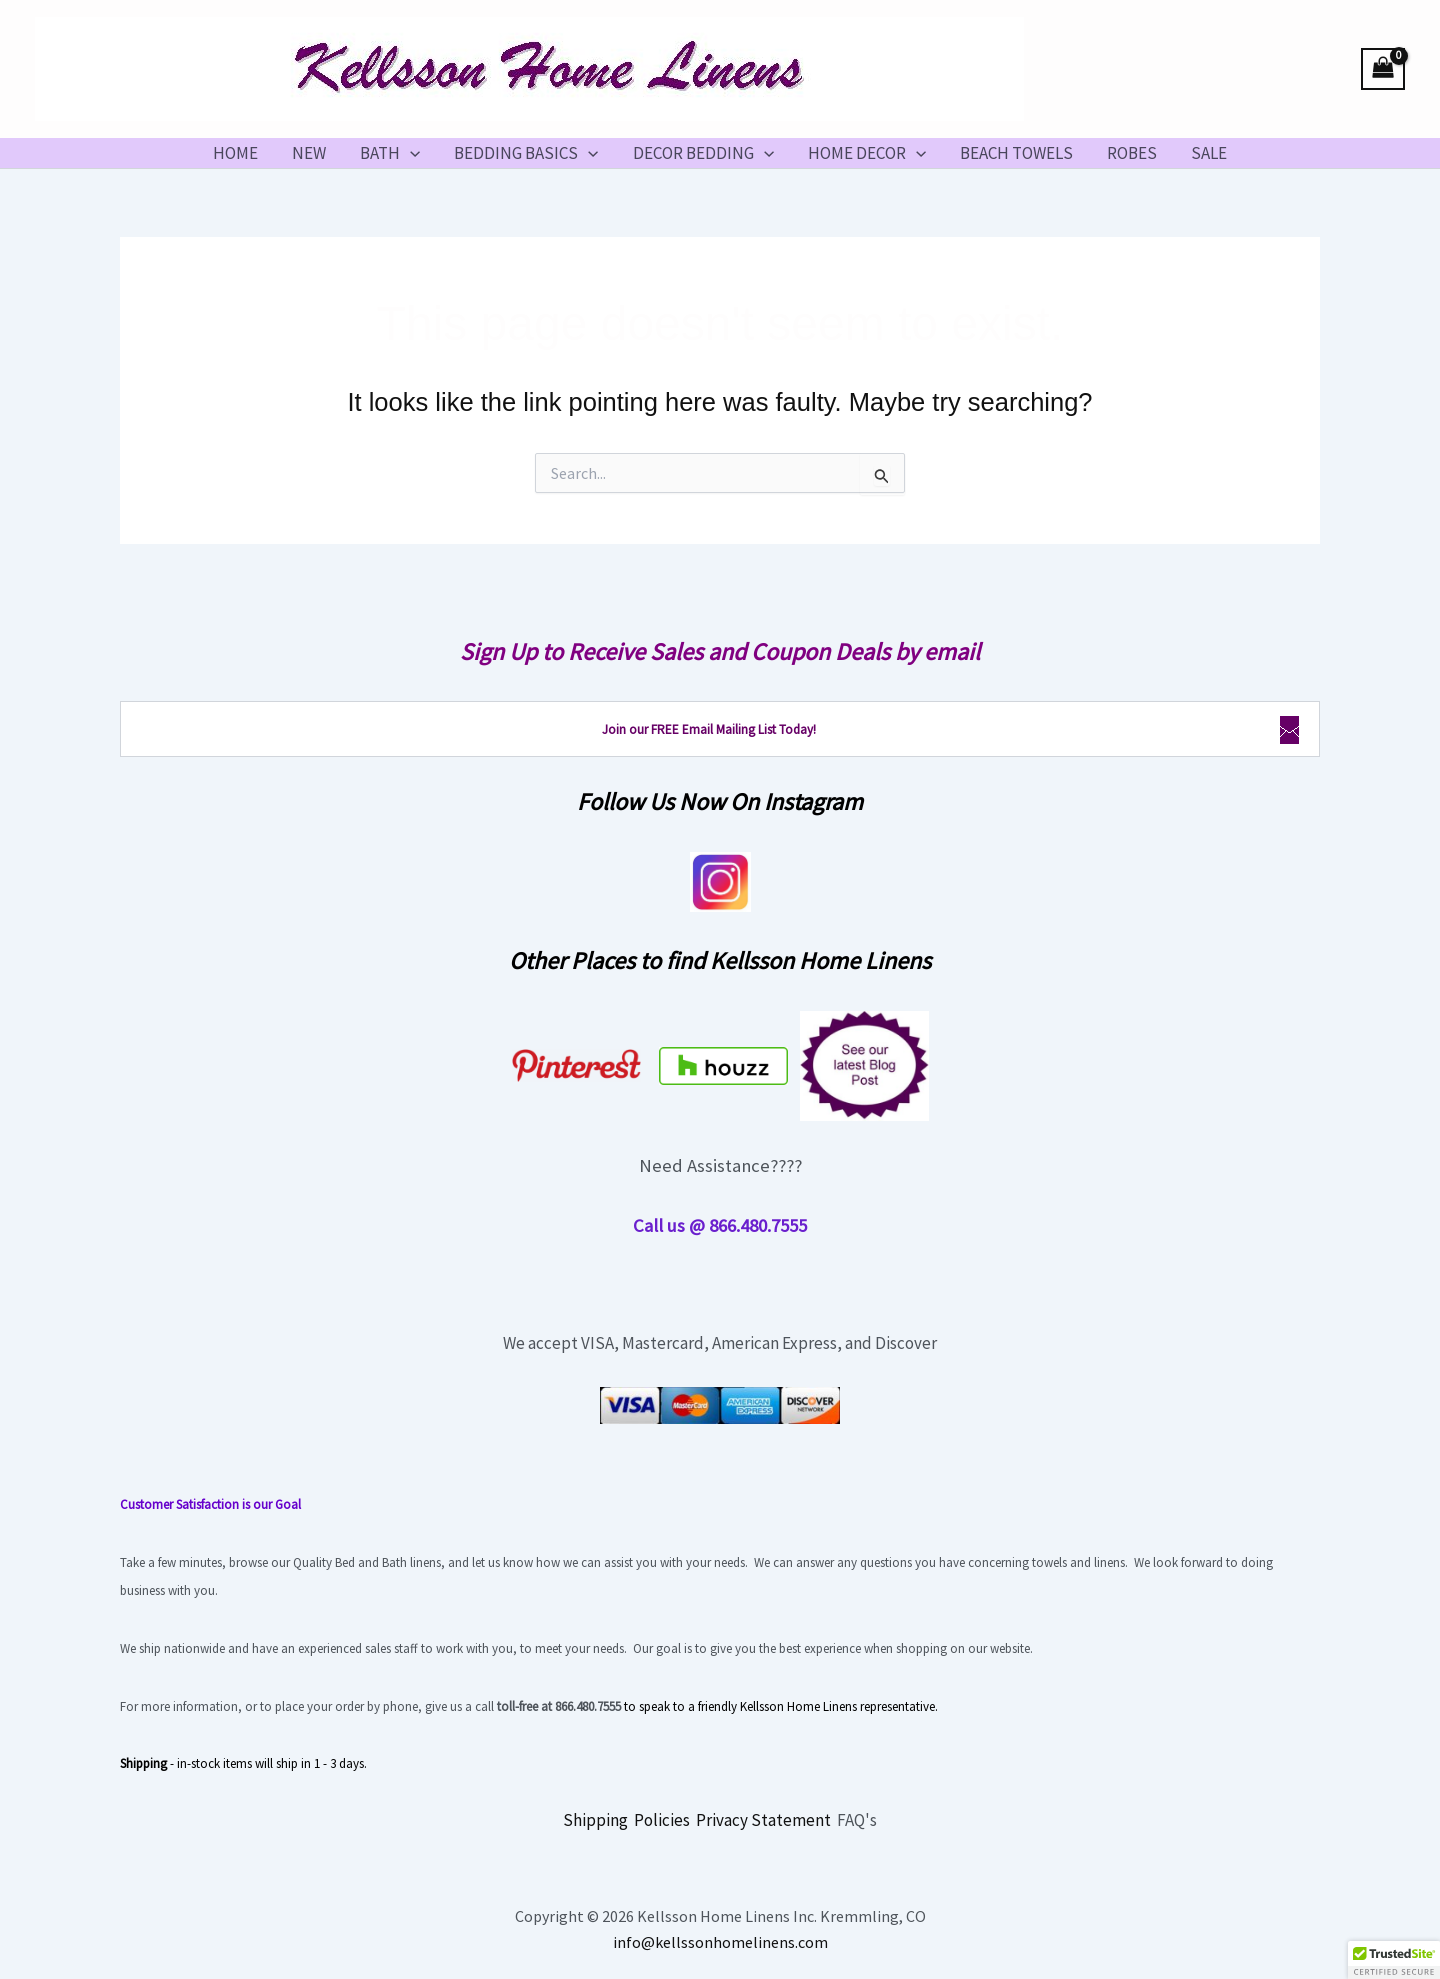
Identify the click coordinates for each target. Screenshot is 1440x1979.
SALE (1209, 153)
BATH (390, 153)
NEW (309, 153)
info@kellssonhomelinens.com (720, 1942)
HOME (235, 153)
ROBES (1132, 153)
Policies (662, 1820)
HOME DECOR (867, 153)
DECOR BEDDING (703, 153)
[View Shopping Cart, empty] (1383, 69)
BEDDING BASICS (526, 153)
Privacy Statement (763, 1820)
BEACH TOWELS (1016, 153)
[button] (410, 153)
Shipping (595, 1820)
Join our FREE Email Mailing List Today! (709, 729)
